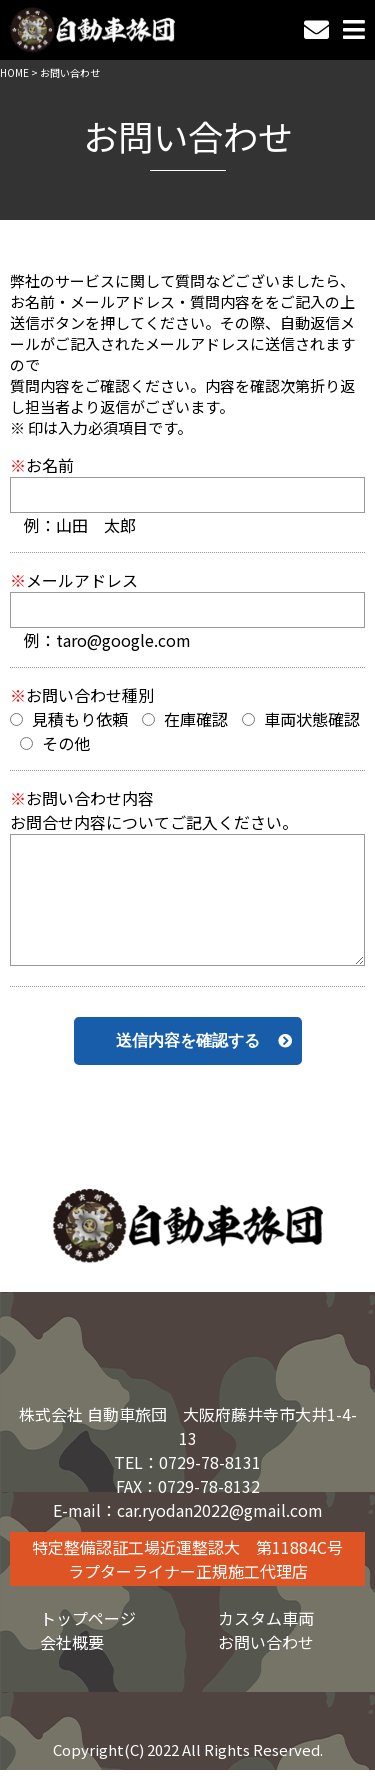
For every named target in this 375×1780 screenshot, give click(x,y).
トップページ (88, 1618)
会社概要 (72, 1642)
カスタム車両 (266, 1618)
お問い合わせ (266, 1642)
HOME (14, 72)
